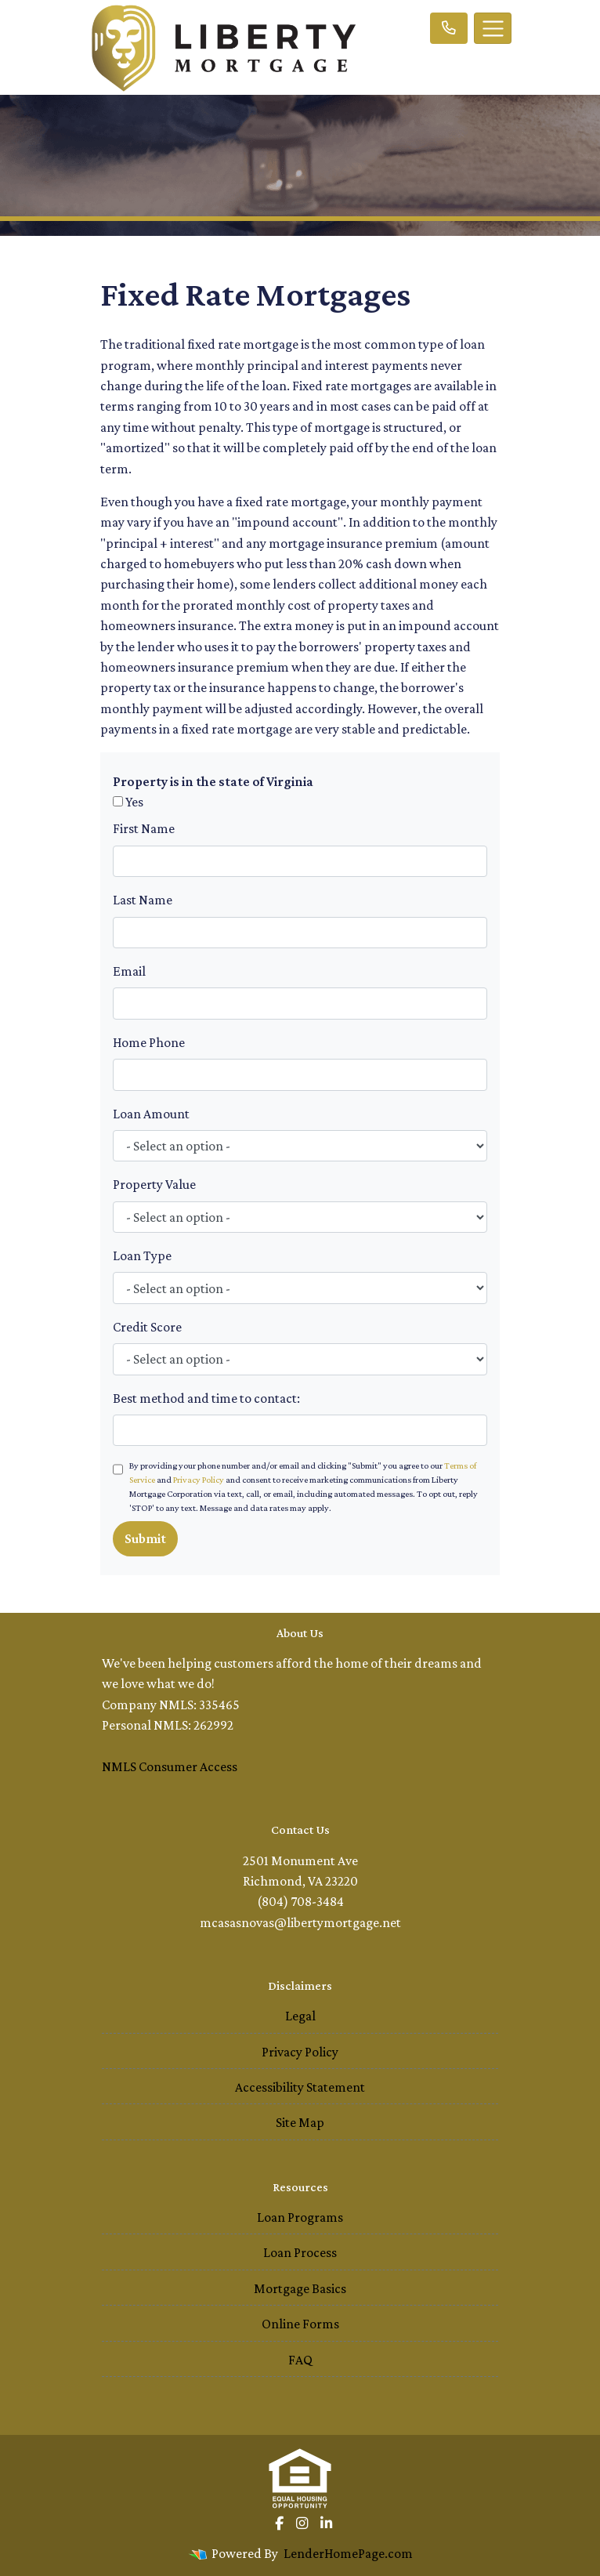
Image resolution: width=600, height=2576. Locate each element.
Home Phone (149, 1042)
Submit (145, 1538)
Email (129, 971)
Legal (300, 2015)
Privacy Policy (198, 1479)
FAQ (300, 2360)
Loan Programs (300, 2217)
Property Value (154, 1184)
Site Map (300, 2122)
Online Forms (300, 2323)
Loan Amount (151, 1113)
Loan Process (300, 2252)
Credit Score (147, 1327)
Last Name (142, 900)
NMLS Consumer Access (169, 1766)
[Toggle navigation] (492, 28)
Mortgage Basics (300, 2288)
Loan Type (142, 1255)
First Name (144, 828)
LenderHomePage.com (348, 2553)
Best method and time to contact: (206, 1398)
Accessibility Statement (300, 2087)
